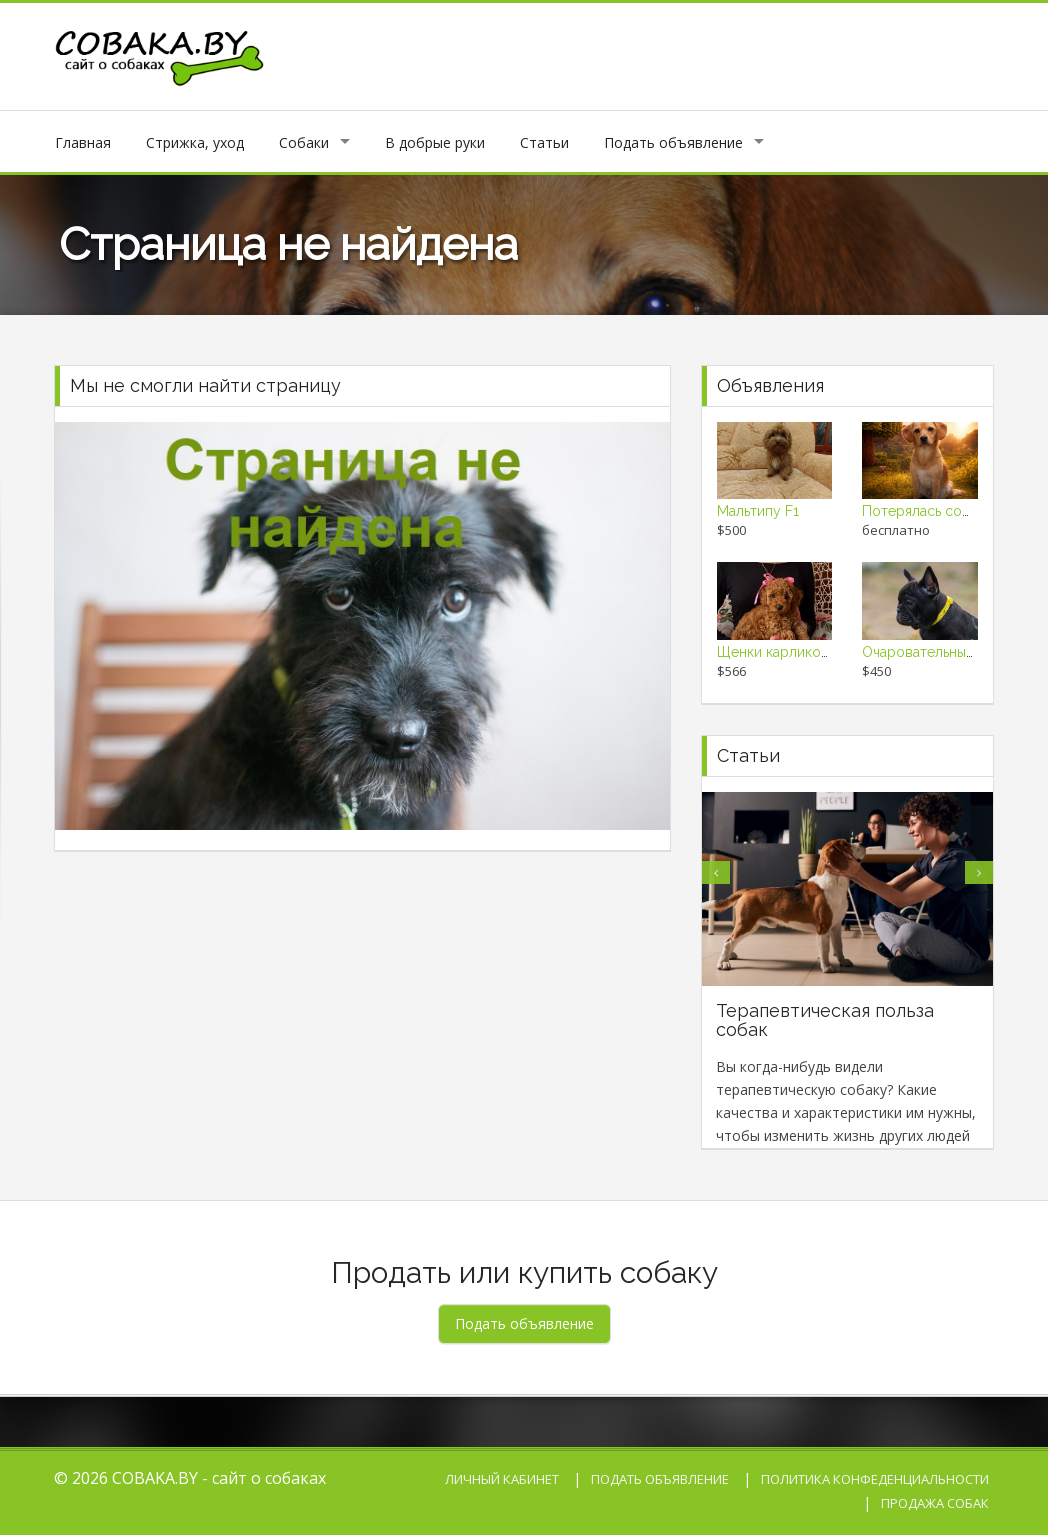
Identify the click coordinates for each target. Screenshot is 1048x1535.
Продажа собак (935, 1503)
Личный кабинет (502, 1479)
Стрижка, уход (195, 142)
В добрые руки (435, 142)
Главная (83, 142)
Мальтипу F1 (758, 511)
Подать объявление (673, 142)
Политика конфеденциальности (875, 1479)
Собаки (304, 142)
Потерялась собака (927, 511)
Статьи (544, 142)
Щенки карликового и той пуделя (830, 652)
